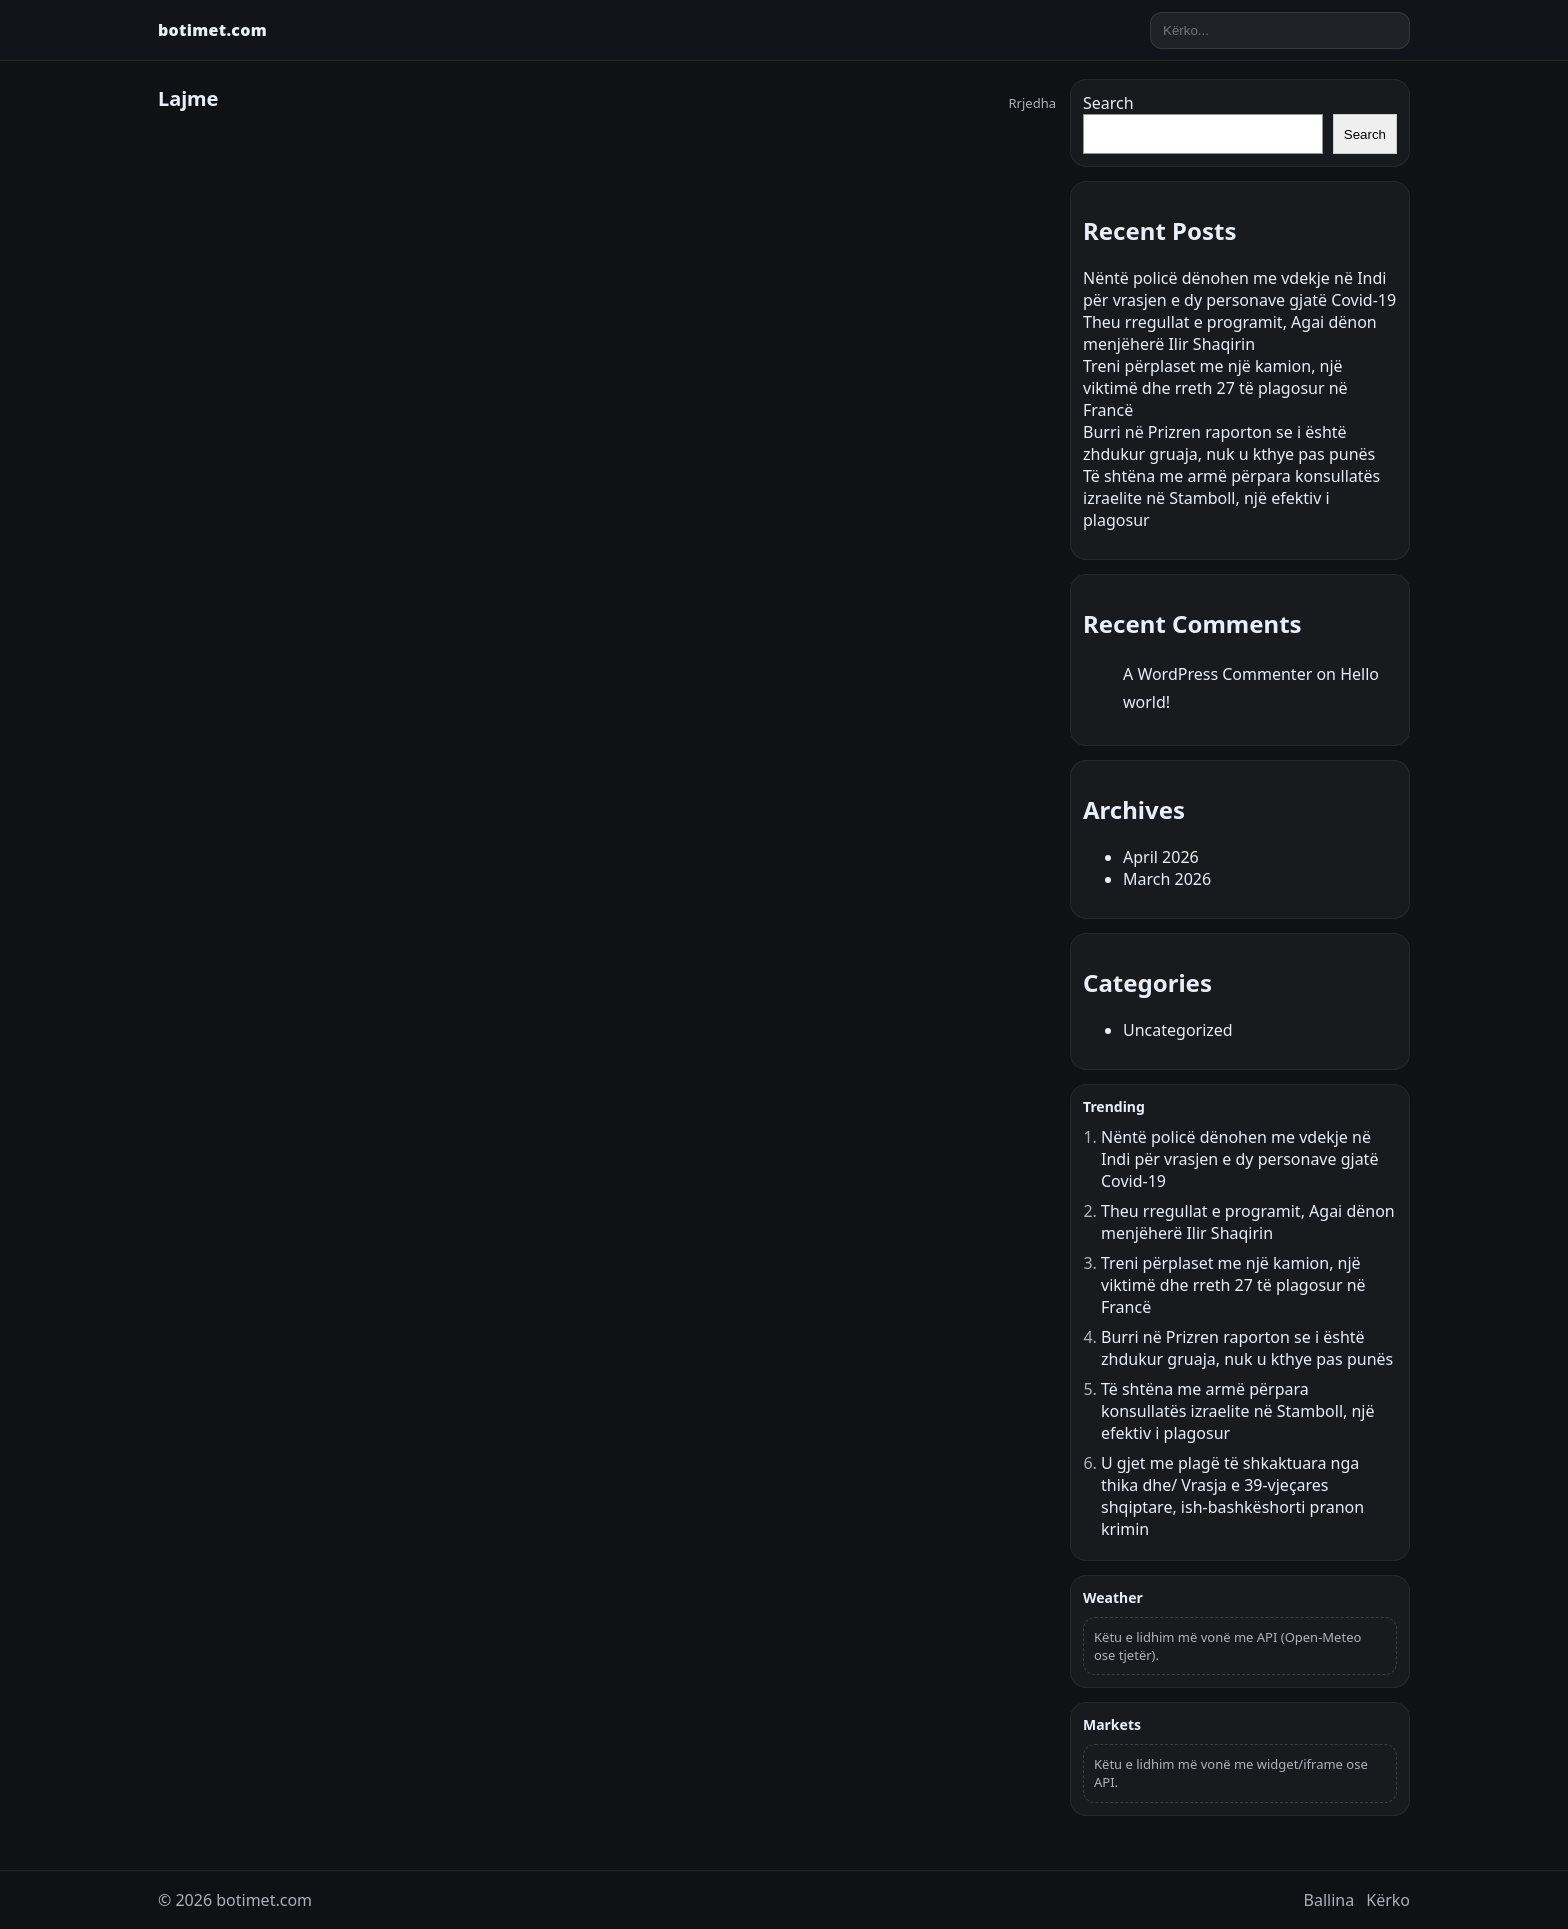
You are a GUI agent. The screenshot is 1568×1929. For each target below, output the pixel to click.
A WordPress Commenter (1217, 674)
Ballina (1329, 1900)
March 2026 (1167, 879)
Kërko (1388, 1900)
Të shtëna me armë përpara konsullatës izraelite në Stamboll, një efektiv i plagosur (1231, 498)
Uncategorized (1178, 1030)
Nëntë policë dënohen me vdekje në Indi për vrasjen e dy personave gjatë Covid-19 (1239, 289)
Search (1108, 103)
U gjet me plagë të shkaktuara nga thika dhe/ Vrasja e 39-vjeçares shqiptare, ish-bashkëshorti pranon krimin (1232, 1496)
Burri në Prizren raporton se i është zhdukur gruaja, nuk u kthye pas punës (1229, 443)
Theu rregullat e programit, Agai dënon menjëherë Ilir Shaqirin (1230, 333)
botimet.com (212, 30)
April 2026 (1161, 857)
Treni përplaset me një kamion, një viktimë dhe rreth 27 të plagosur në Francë (1215, 388)
